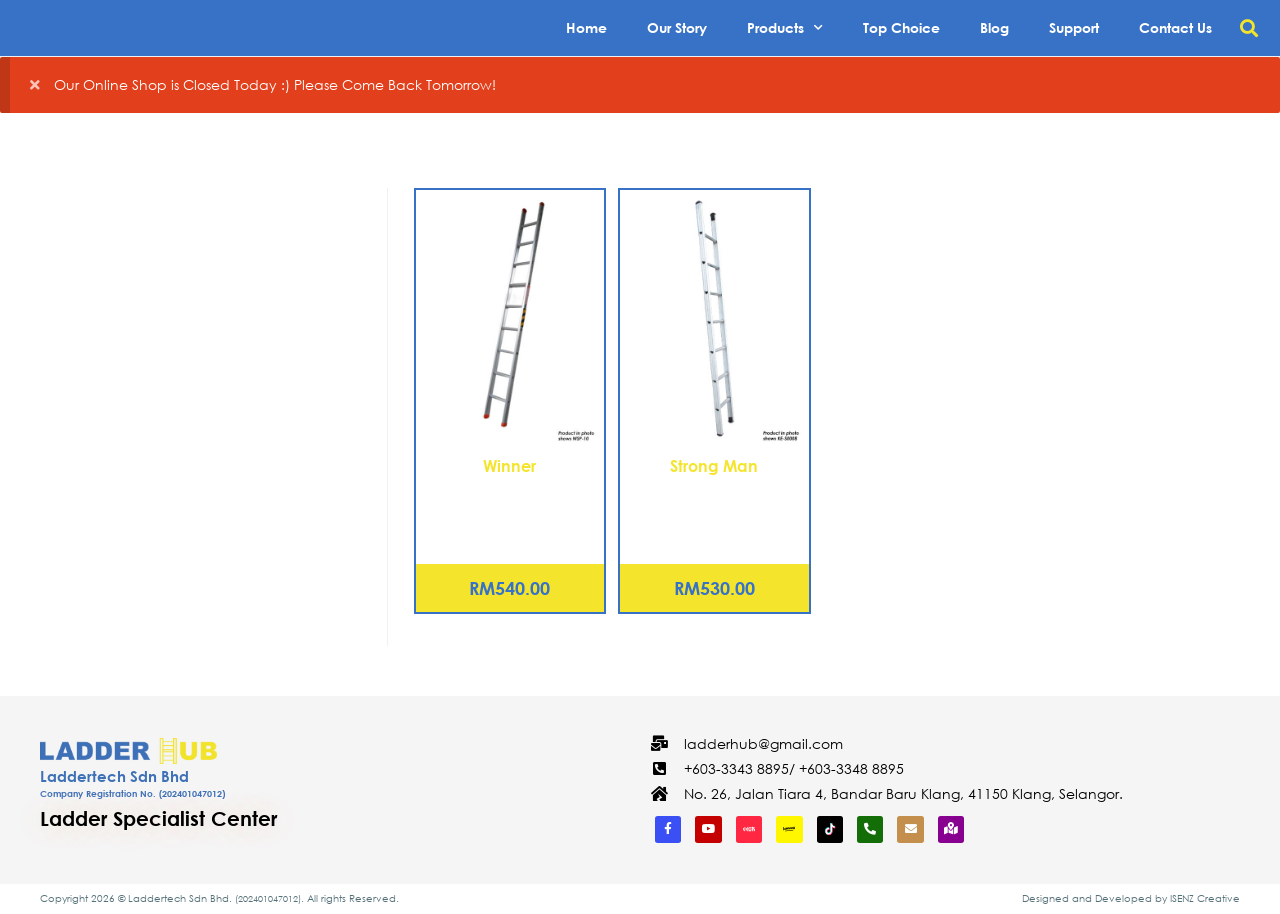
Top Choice (901, 27)
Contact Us (1175, 27)
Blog (994, 27)
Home (586, 27)
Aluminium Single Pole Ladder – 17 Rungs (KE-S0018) (714, 512)
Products (785, 28)
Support (1074, 27)
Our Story (677, 27)
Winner (509, 465)
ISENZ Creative (1205, 898)
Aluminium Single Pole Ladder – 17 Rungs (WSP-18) (509, 512)
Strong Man (714, 465)
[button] (1248, 28)
